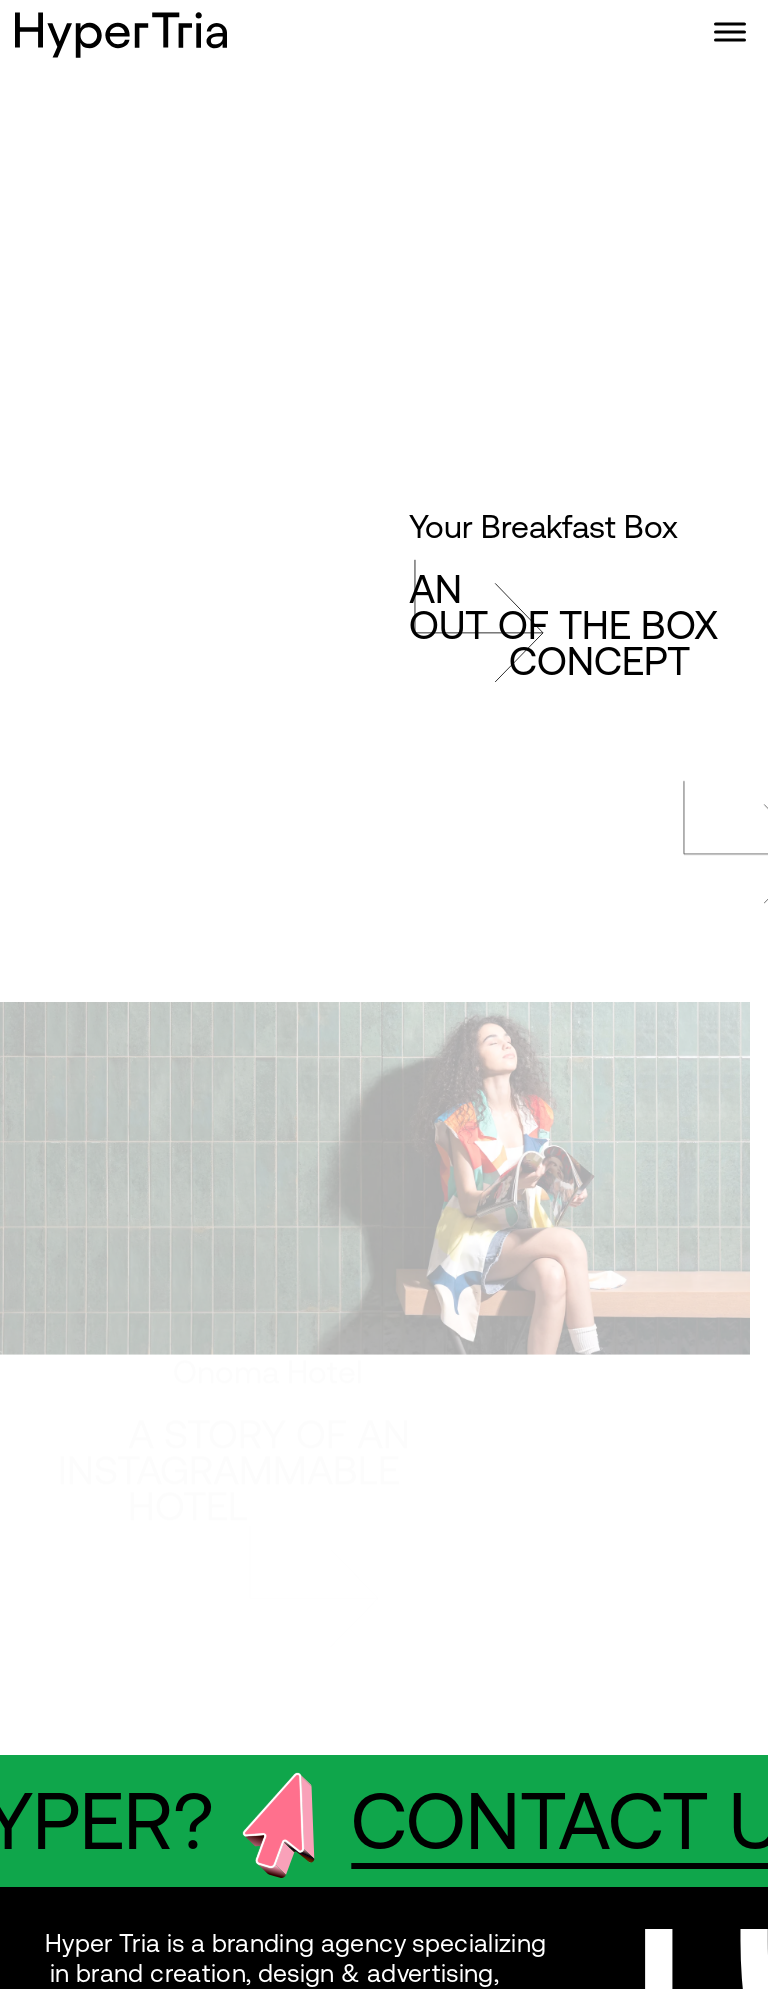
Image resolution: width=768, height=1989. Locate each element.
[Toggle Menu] (730, 31)
